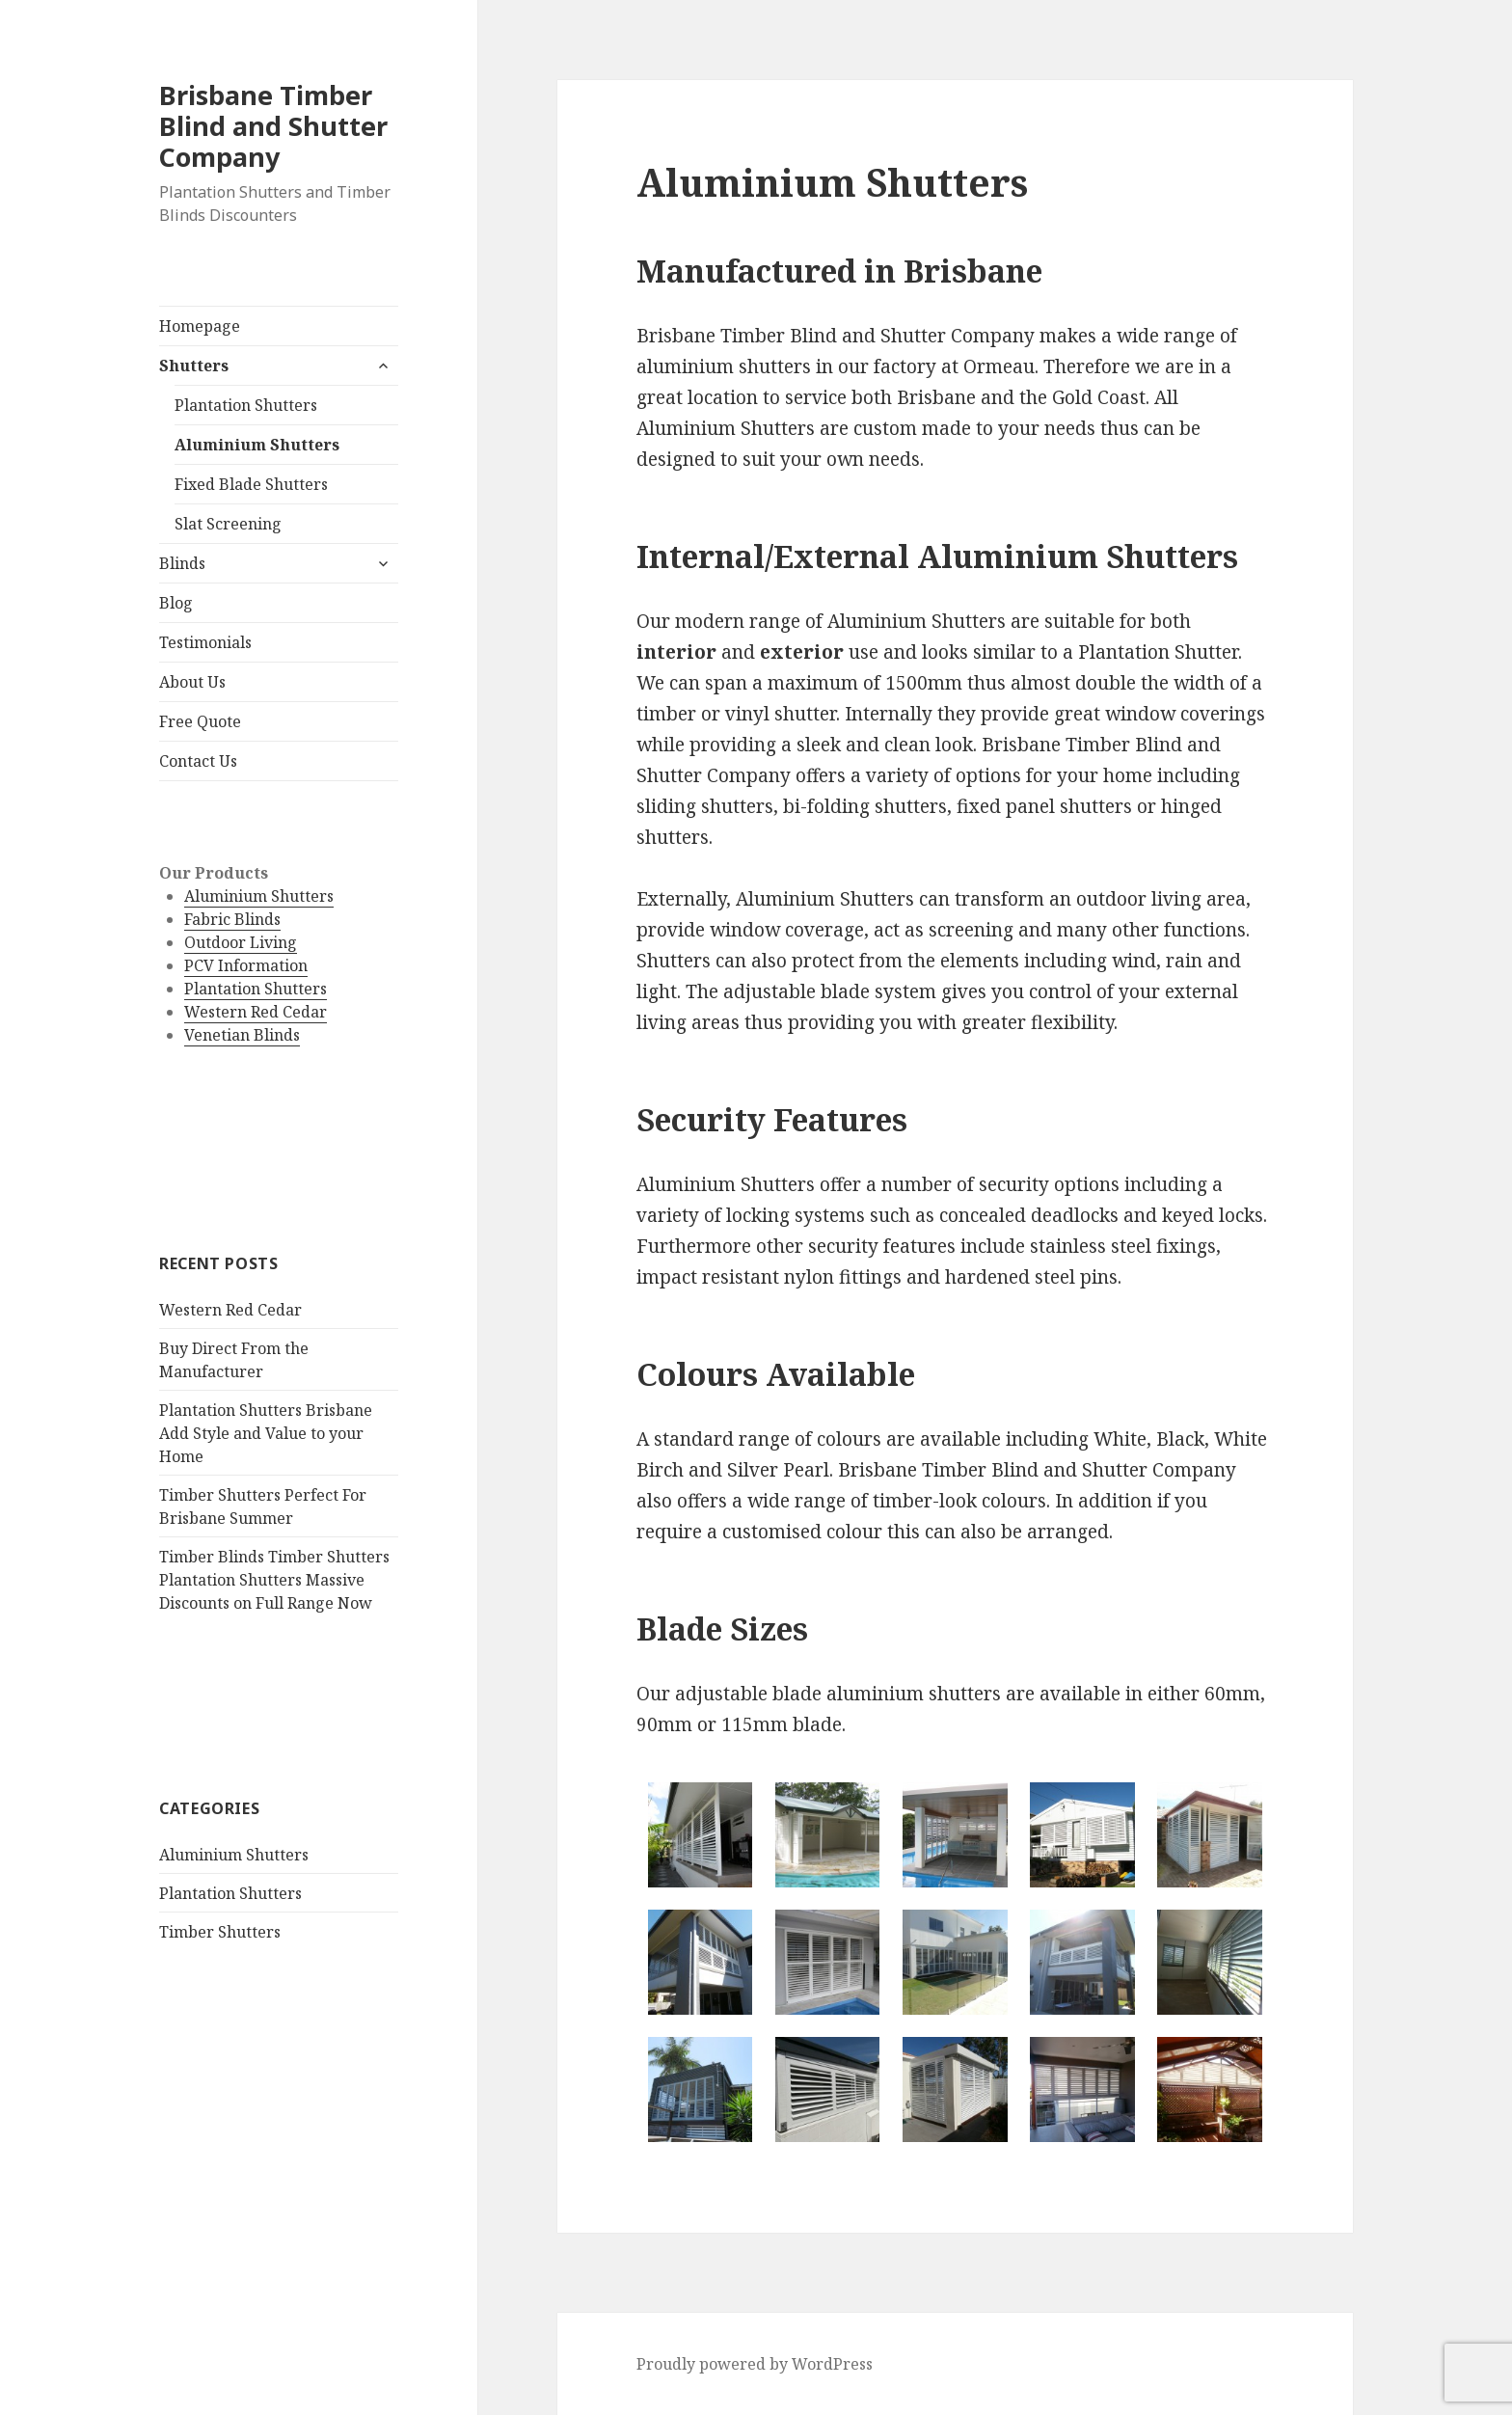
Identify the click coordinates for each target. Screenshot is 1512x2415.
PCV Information (246, 965)
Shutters (194, 365)
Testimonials (205, 642)
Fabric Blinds (232, 919)
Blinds (182, 563)
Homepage (199, 326)
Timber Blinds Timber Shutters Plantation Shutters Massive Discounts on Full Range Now (274, 1580)
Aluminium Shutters (257, 444)
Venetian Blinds (242, 1034)
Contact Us (198, 761)
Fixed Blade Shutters (251, 484)
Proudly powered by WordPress (754, 2363)
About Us (192, 681)
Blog (176, 602)
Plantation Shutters (246, 405)
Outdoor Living (240, 942)
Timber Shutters (220, 1931)
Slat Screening (228, 523)
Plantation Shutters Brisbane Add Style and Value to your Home (265, 1433)
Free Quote (200, 721)
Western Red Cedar (255, 1011)
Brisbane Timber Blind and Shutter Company (273, 126)
